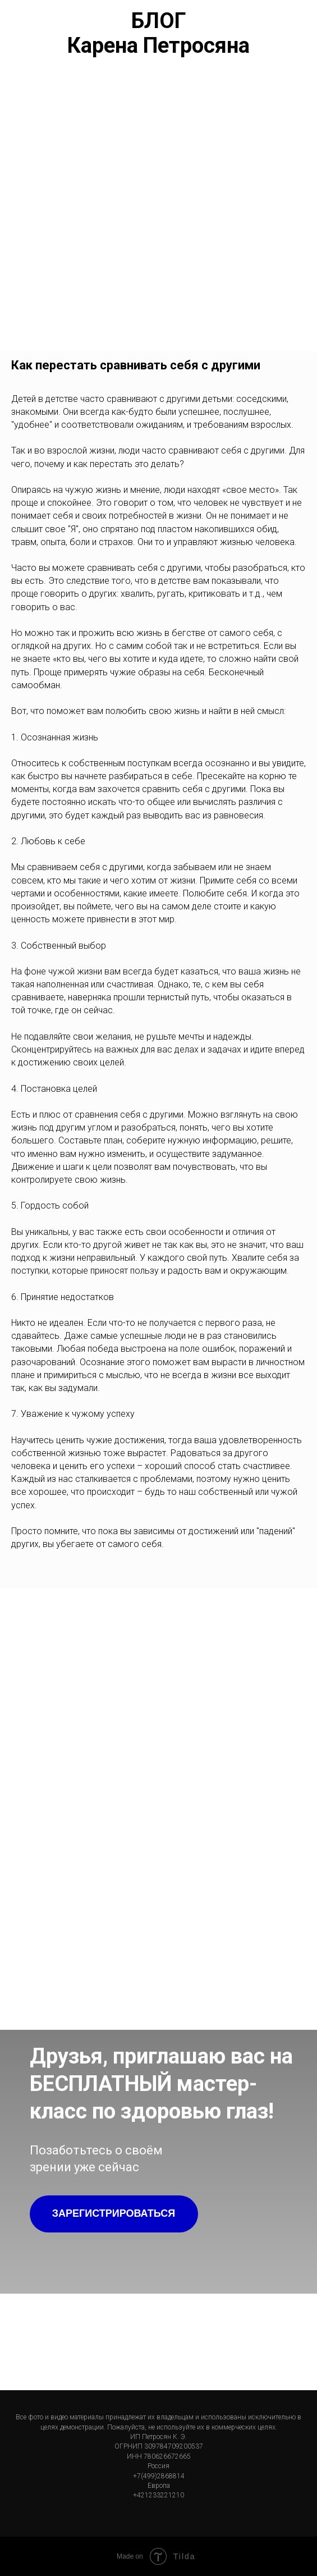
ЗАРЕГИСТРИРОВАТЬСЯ (113, 2213)
